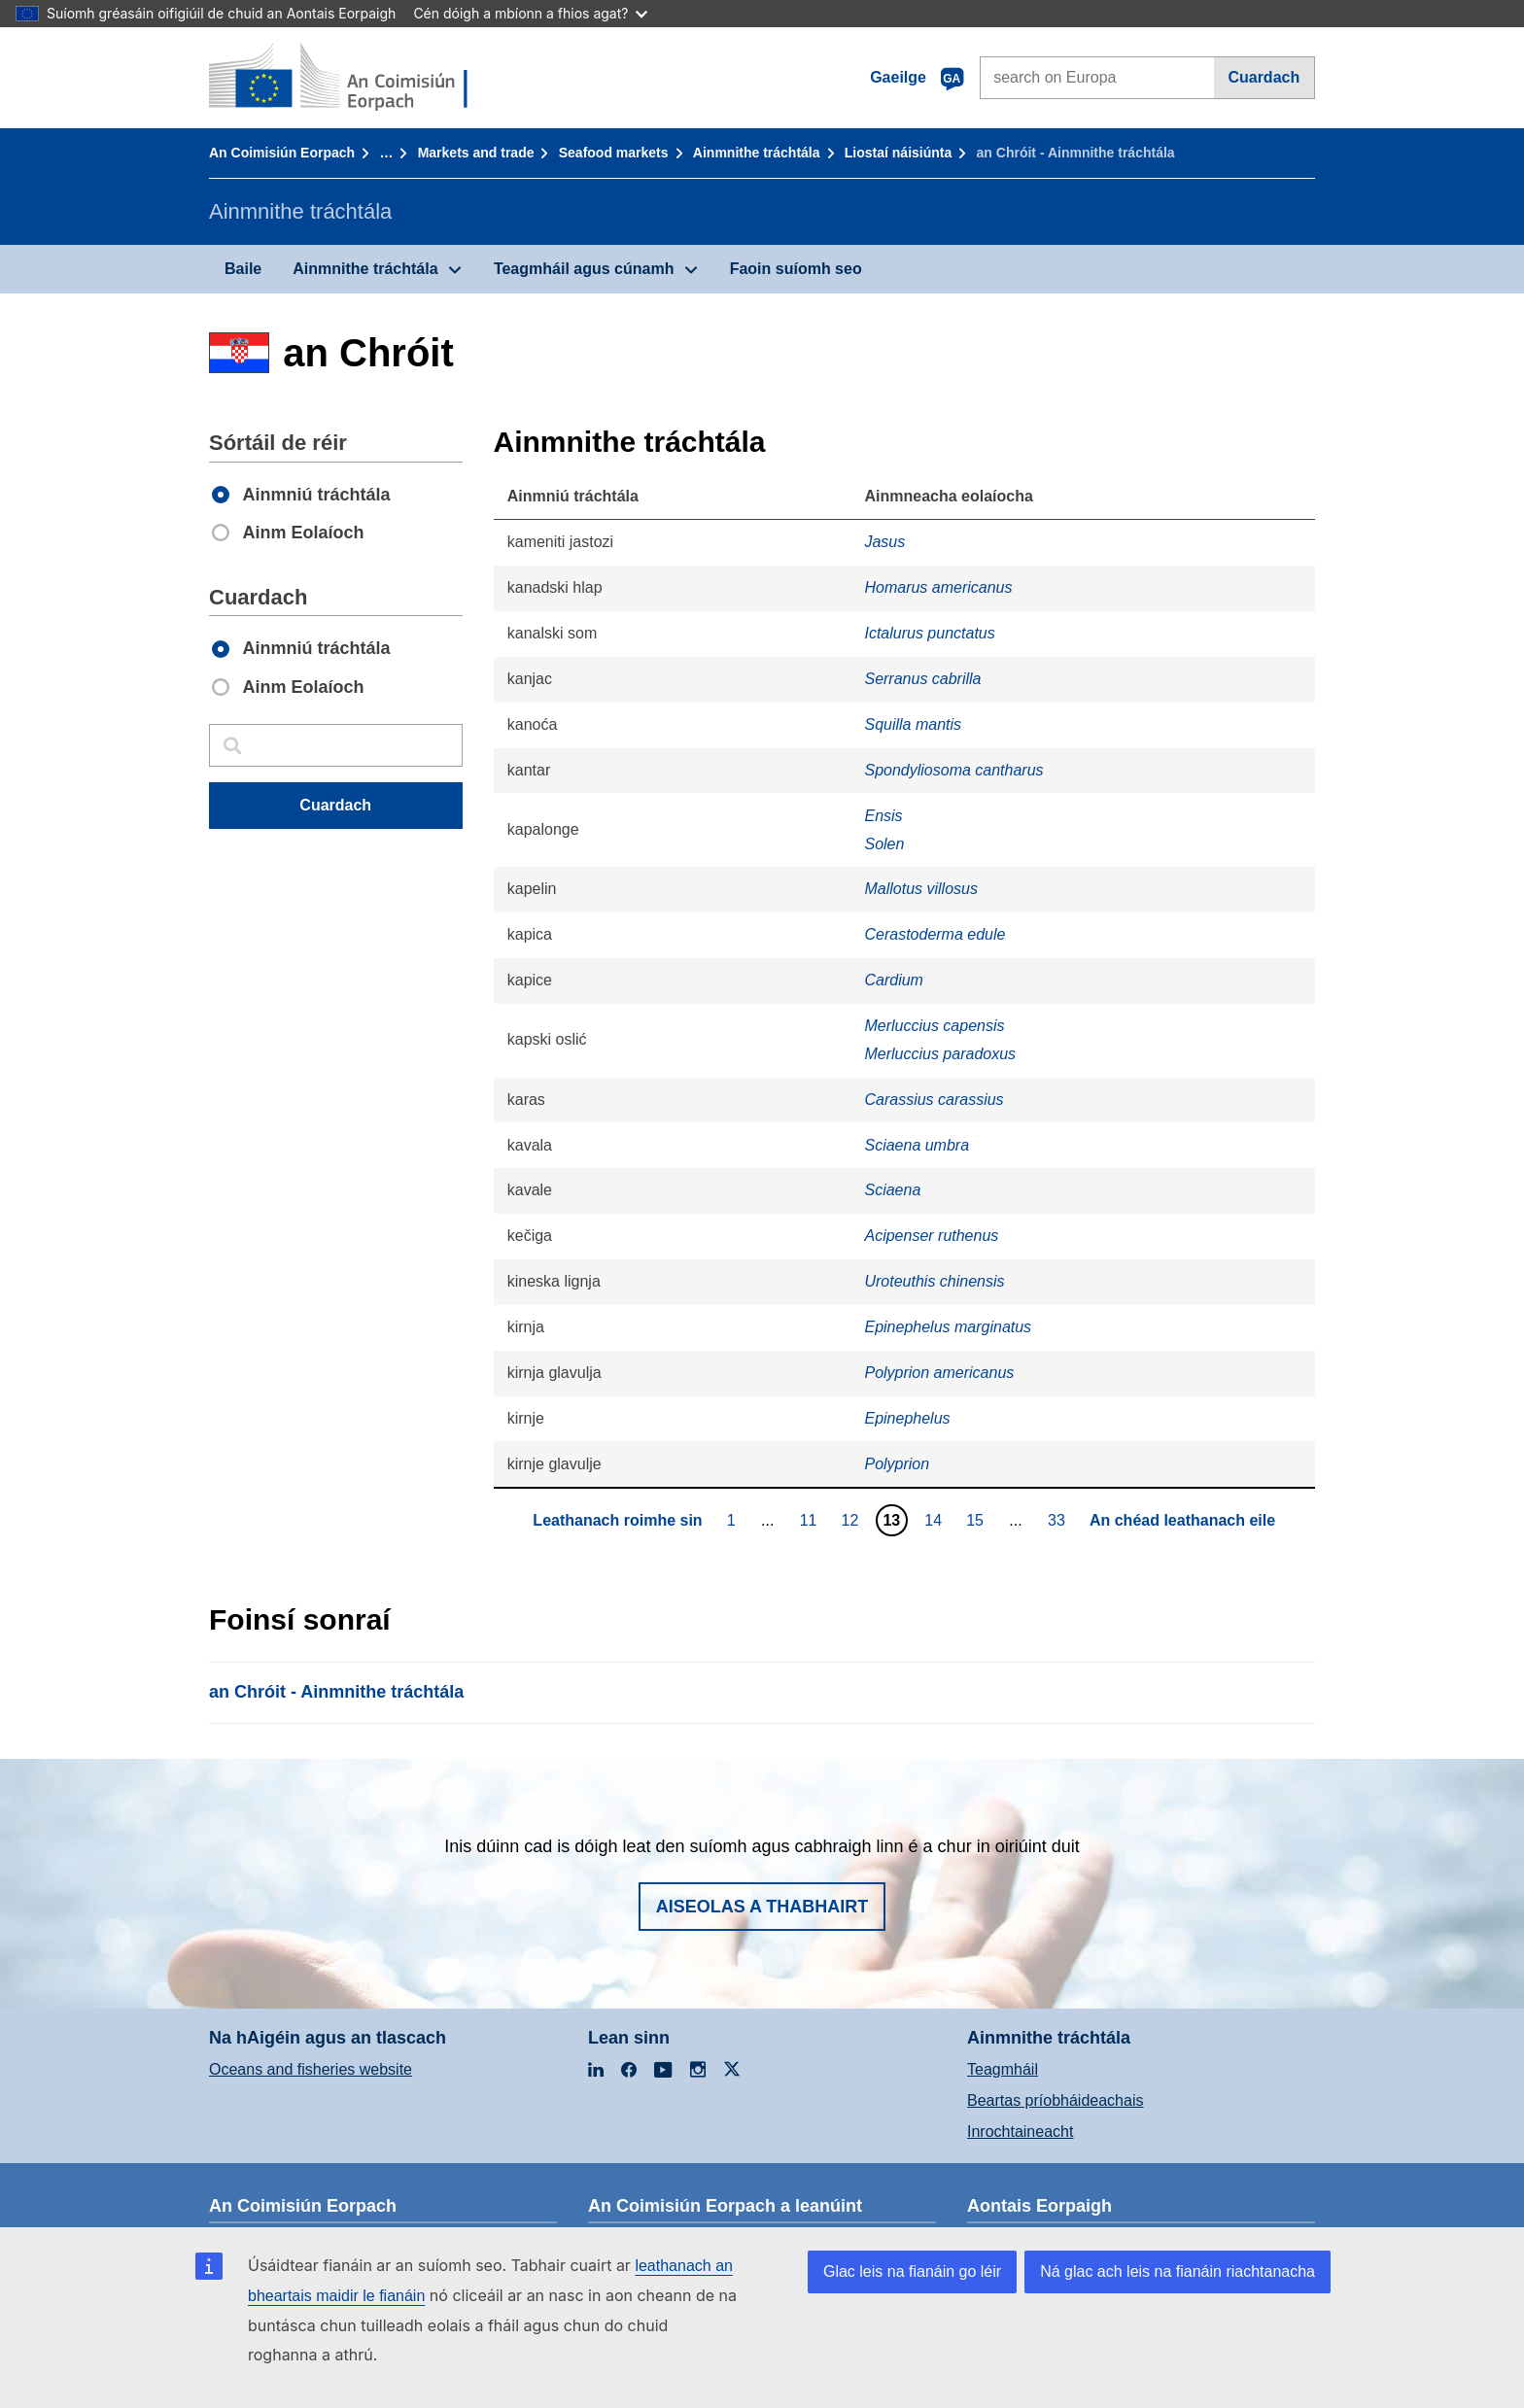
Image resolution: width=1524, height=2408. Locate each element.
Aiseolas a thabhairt (762, 1906)
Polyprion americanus (939, 1372)
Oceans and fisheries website (310, 2069)
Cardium (893, 980)
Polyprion (896, 1464)
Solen (884, 844)
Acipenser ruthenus (931, 1235)
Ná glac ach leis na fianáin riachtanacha (1177, 2271)
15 (977, 1520)
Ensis (883, 816)
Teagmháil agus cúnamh (584, 268)
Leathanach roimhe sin (617, 1520)
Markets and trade (476, 152)
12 (853, 1520)
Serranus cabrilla (922, 679)
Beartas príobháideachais (1055, 2100)
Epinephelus (907, 1418)
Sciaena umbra (916, 1145)
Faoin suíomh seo (796, 268)
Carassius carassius (933, 1099)
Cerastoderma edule (934, 934)
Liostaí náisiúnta (898, 152)
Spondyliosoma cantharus (953, 770)
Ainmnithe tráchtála (756, 152)
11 (811, 1520)
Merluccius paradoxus (940, 1054)
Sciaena (892, 1190)
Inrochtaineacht (1020, 2131)
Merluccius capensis (934, 1025)
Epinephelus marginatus (947, 1327)
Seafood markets (614, 152)
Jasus (884, 541)
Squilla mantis (912, 724)
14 (935, 1520)
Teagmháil (1002, 2069)
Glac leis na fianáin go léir (912, 2271)
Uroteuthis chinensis (934, 1281)
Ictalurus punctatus (929, 633)
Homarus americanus (938, 587)
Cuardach (1263, 77)
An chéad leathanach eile (1182, 1520)
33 (1059, 1520)
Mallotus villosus (920, 888)
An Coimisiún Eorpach (282, 152)
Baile (243, 268)
